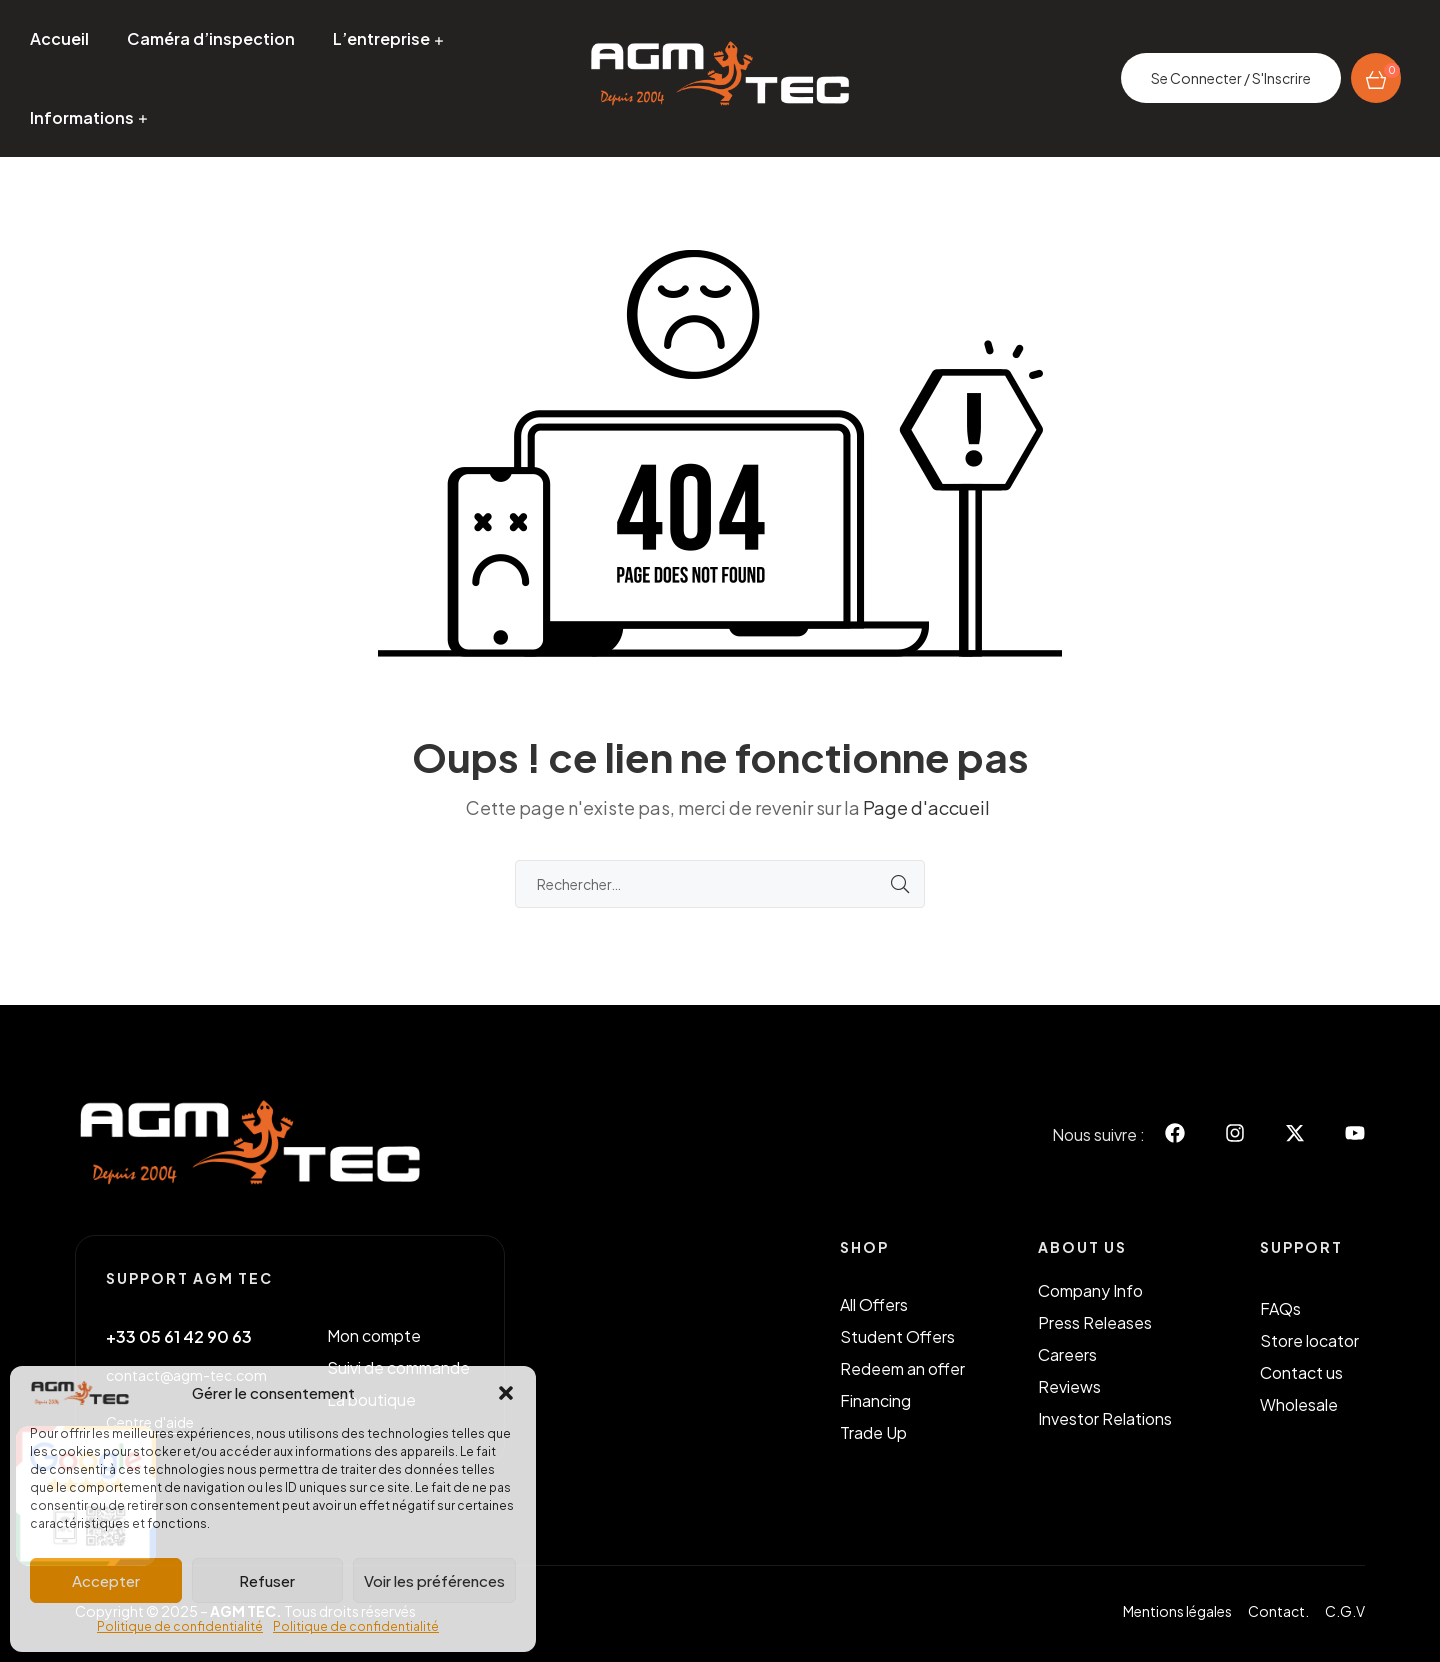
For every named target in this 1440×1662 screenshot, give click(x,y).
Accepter (106, 1580)
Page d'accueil (926, 807)
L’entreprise (381, 38)
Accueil (59, 38)
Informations (82, 117)
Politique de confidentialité (180, 1626)
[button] (506, 1393)
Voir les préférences (434, 1580)
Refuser (267, 1580)
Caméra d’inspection (211, 38)
